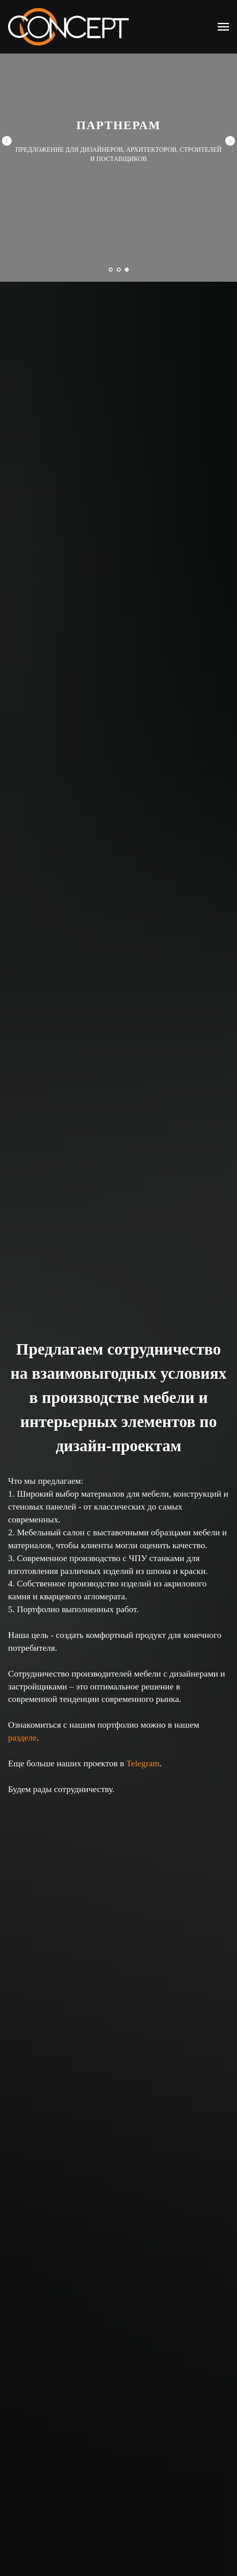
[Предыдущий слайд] (7, 141)
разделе (22, 1737)
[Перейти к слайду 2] (119, 270)
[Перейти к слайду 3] (127, 270)
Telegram (143, 1763)
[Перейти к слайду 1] (111, 270)
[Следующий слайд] (230, 141)
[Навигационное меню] (223, 27)
